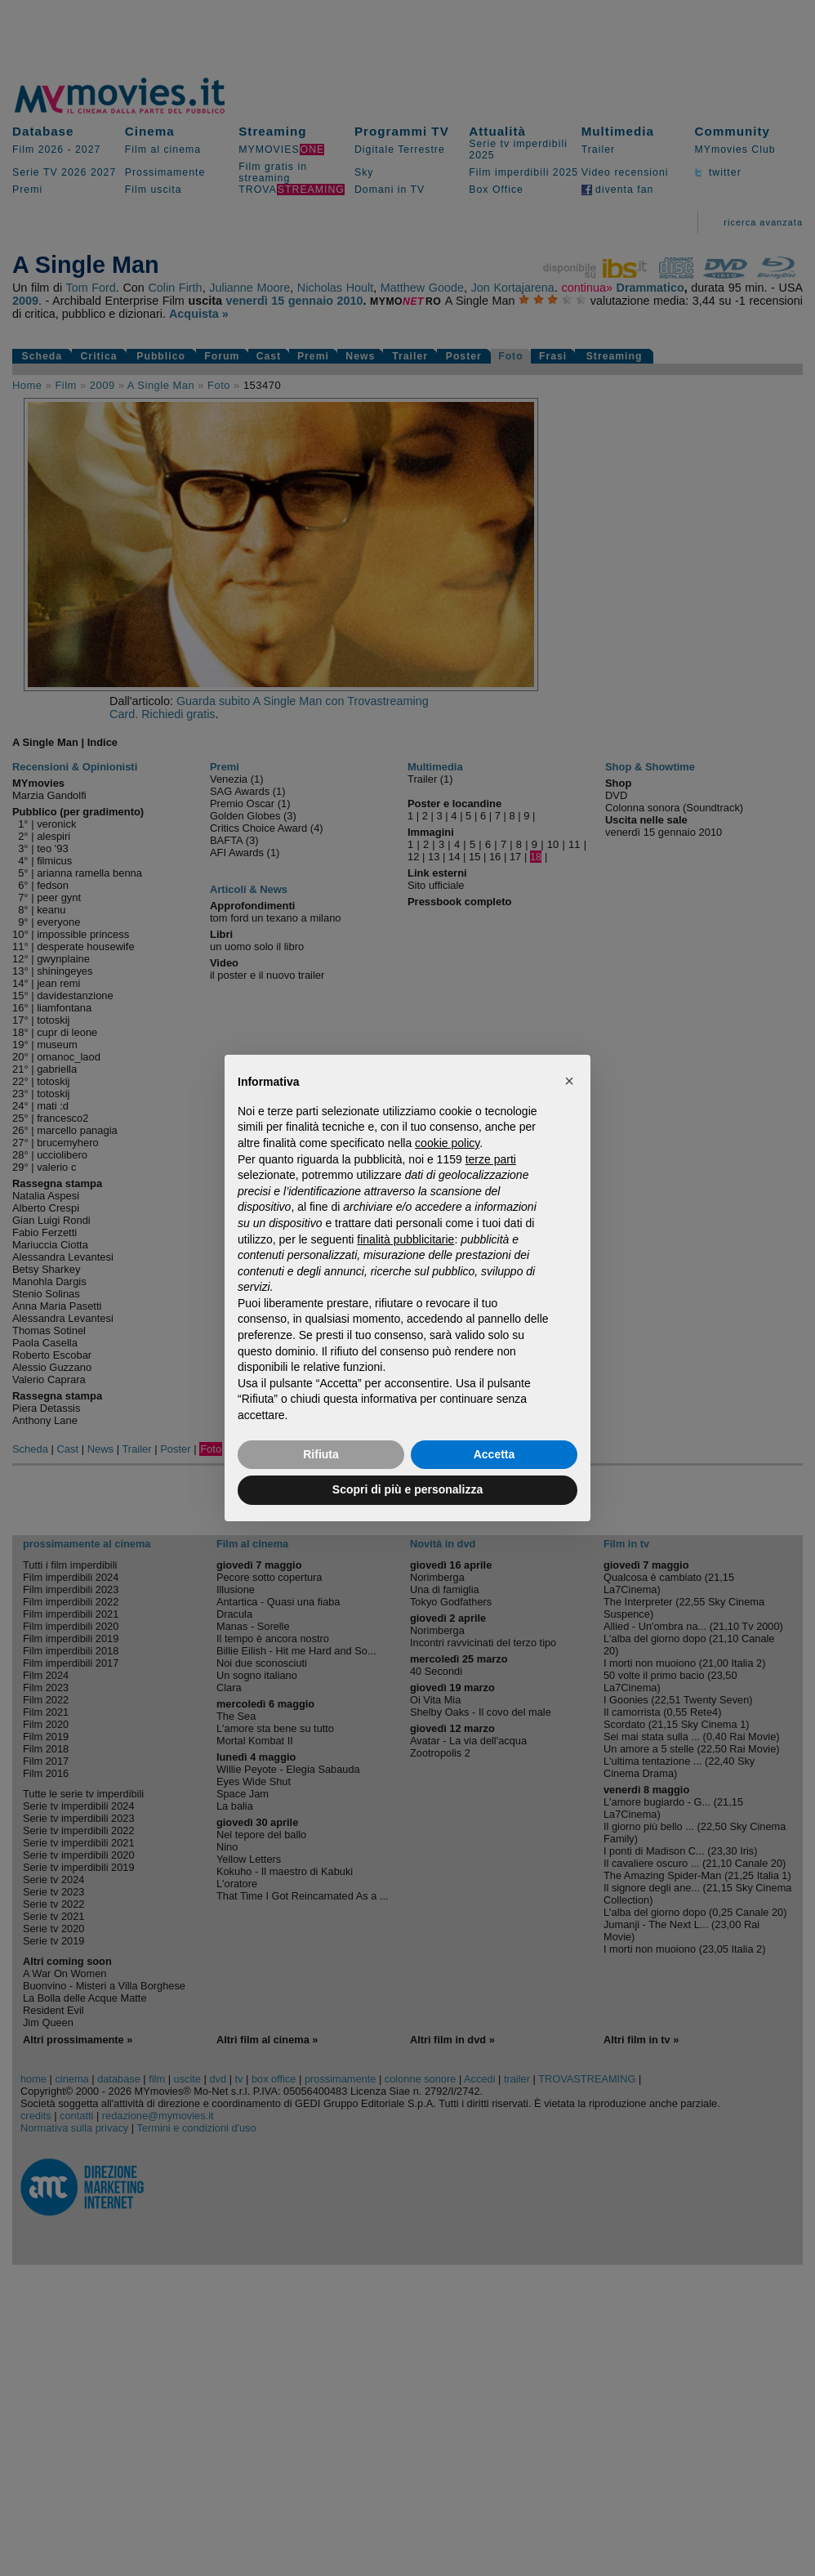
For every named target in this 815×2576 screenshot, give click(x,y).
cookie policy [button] (447, 1143)
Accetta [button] (494, 1454)
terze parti (490, 1159)
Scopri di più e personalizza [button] (407, 1489)
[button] (569, 1081)
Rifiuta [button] (321, 1454)
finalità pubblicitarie (405, 1239)
